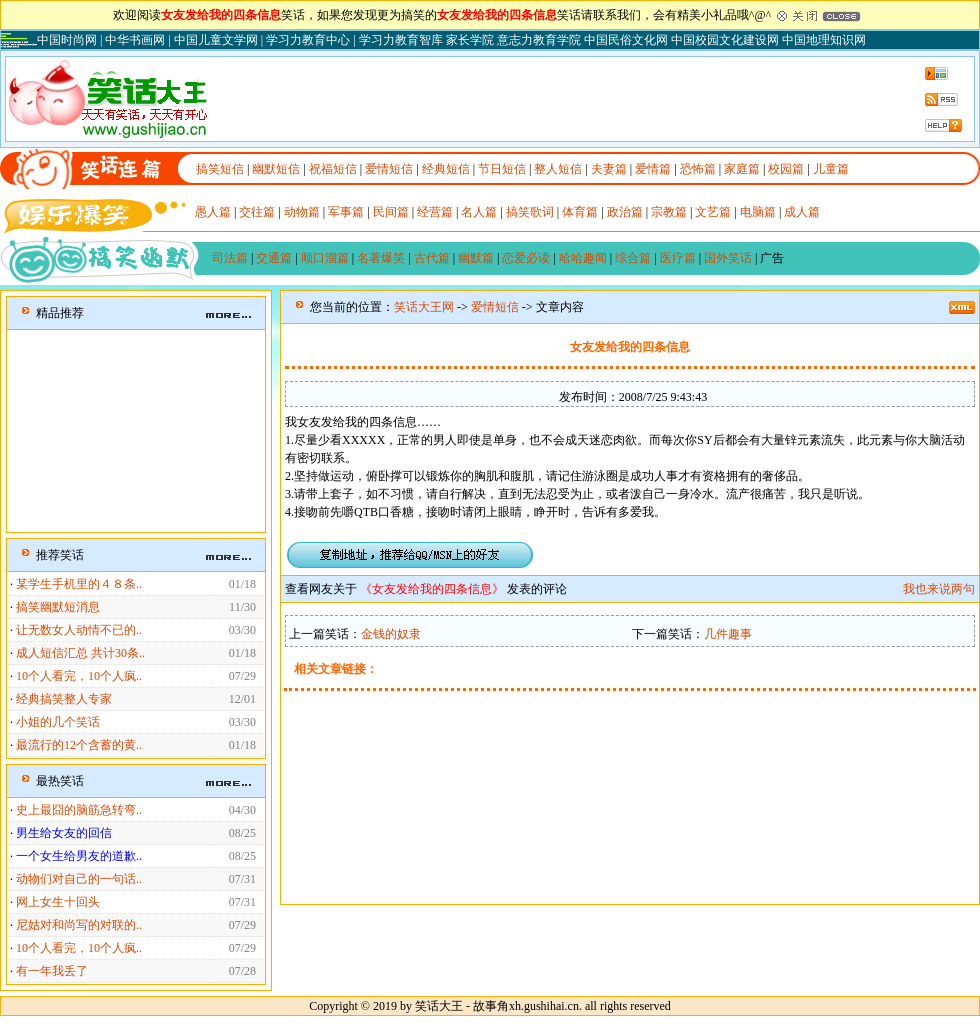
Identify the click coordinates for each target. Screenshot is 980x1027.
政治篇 (625, 212)
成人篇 (802, 212)
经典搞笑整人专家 (64, 699)
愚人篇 (213, 212)
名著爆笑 (381, 258)
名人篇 (479, 212)
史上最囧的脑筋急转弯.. (79, 810)
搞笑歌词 (530, 212)
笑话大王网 (424, 307)
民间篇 (391, 212)
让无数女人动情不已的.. (79, 630)
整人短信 (558, 169)
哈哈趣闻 (583, 258)
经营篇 (435, 212)
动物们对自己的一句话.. (79, 879)
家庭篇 (742, 169)
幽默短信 (276, 169)
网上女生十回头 (58, 902)
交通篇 (274, 258)
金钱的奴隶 (391, 634)
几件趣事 (728, 634)
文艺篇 (713, 212)
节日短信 (502, 169)
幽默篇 (476, 258)
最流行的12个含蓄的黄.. (79, 745)
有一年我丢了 (52, 971)
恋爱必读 (526, 258)
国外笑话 (728, 258)
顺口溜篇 (325, 258)
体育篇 (580, 212)
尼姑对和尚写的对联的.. (79, 925)
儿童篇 (831, 169)
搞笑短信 (220, 169)
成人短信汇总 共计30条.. (80, 653)
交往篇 (257, 212)
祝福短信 (333, 169)
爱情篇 (653, 169)
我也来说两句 (939, 589)
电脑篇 (758, 212)
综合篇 (633, 258)
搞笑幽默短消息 (58, 607)
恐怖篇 (698, 169)
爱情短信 (389, 169)
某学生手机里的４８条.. (79, 584)
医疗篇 (678, 258)
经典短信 (446, 169)
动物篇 (302, 212)
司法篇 (230, 258)
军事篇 (346, 212)
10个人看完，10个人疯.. (79, 676)
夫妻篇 (609, 169)
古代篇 (432, 258)
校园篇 (786, 169)
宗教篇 (669, 212)
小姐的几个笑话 (58, 722)
